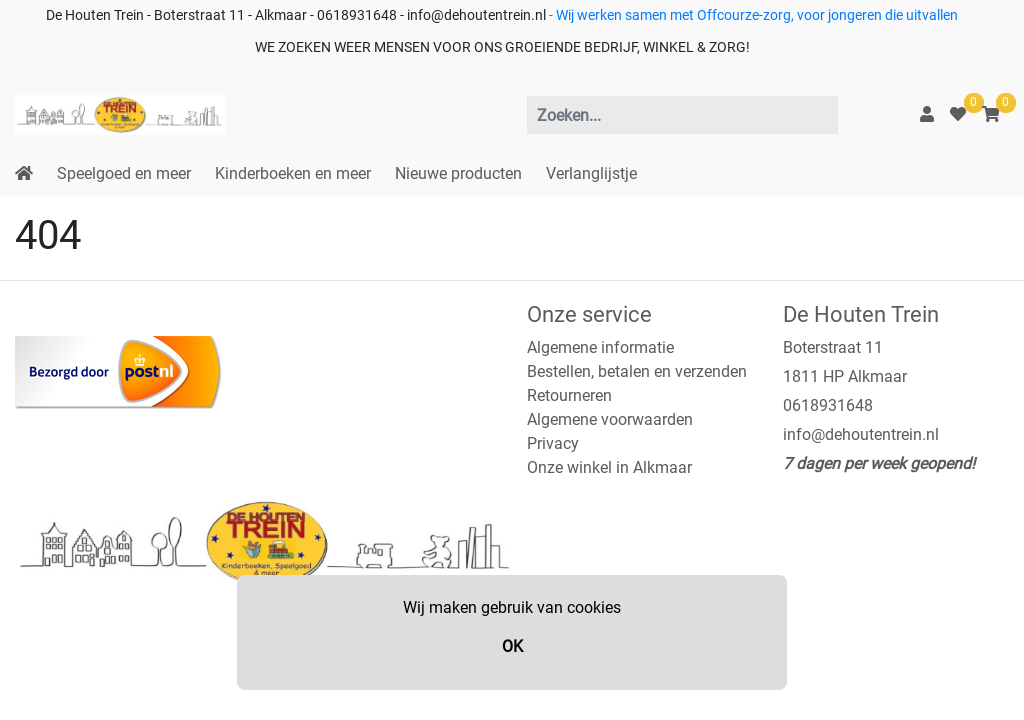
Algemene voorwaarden (610, 419)
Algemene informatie (600, 347)
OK (512, 646)
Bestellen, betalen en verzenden (637, 371)
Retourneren (569, 395)
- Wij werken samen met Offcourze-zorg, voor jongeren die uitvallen (752, 15)
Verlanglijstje (591, 173)
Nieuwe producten (458, 173)
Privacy (553, 443)
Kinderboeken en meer (293, 173)
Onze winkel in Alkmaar (609, 467)
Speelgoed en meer (124, 173)
